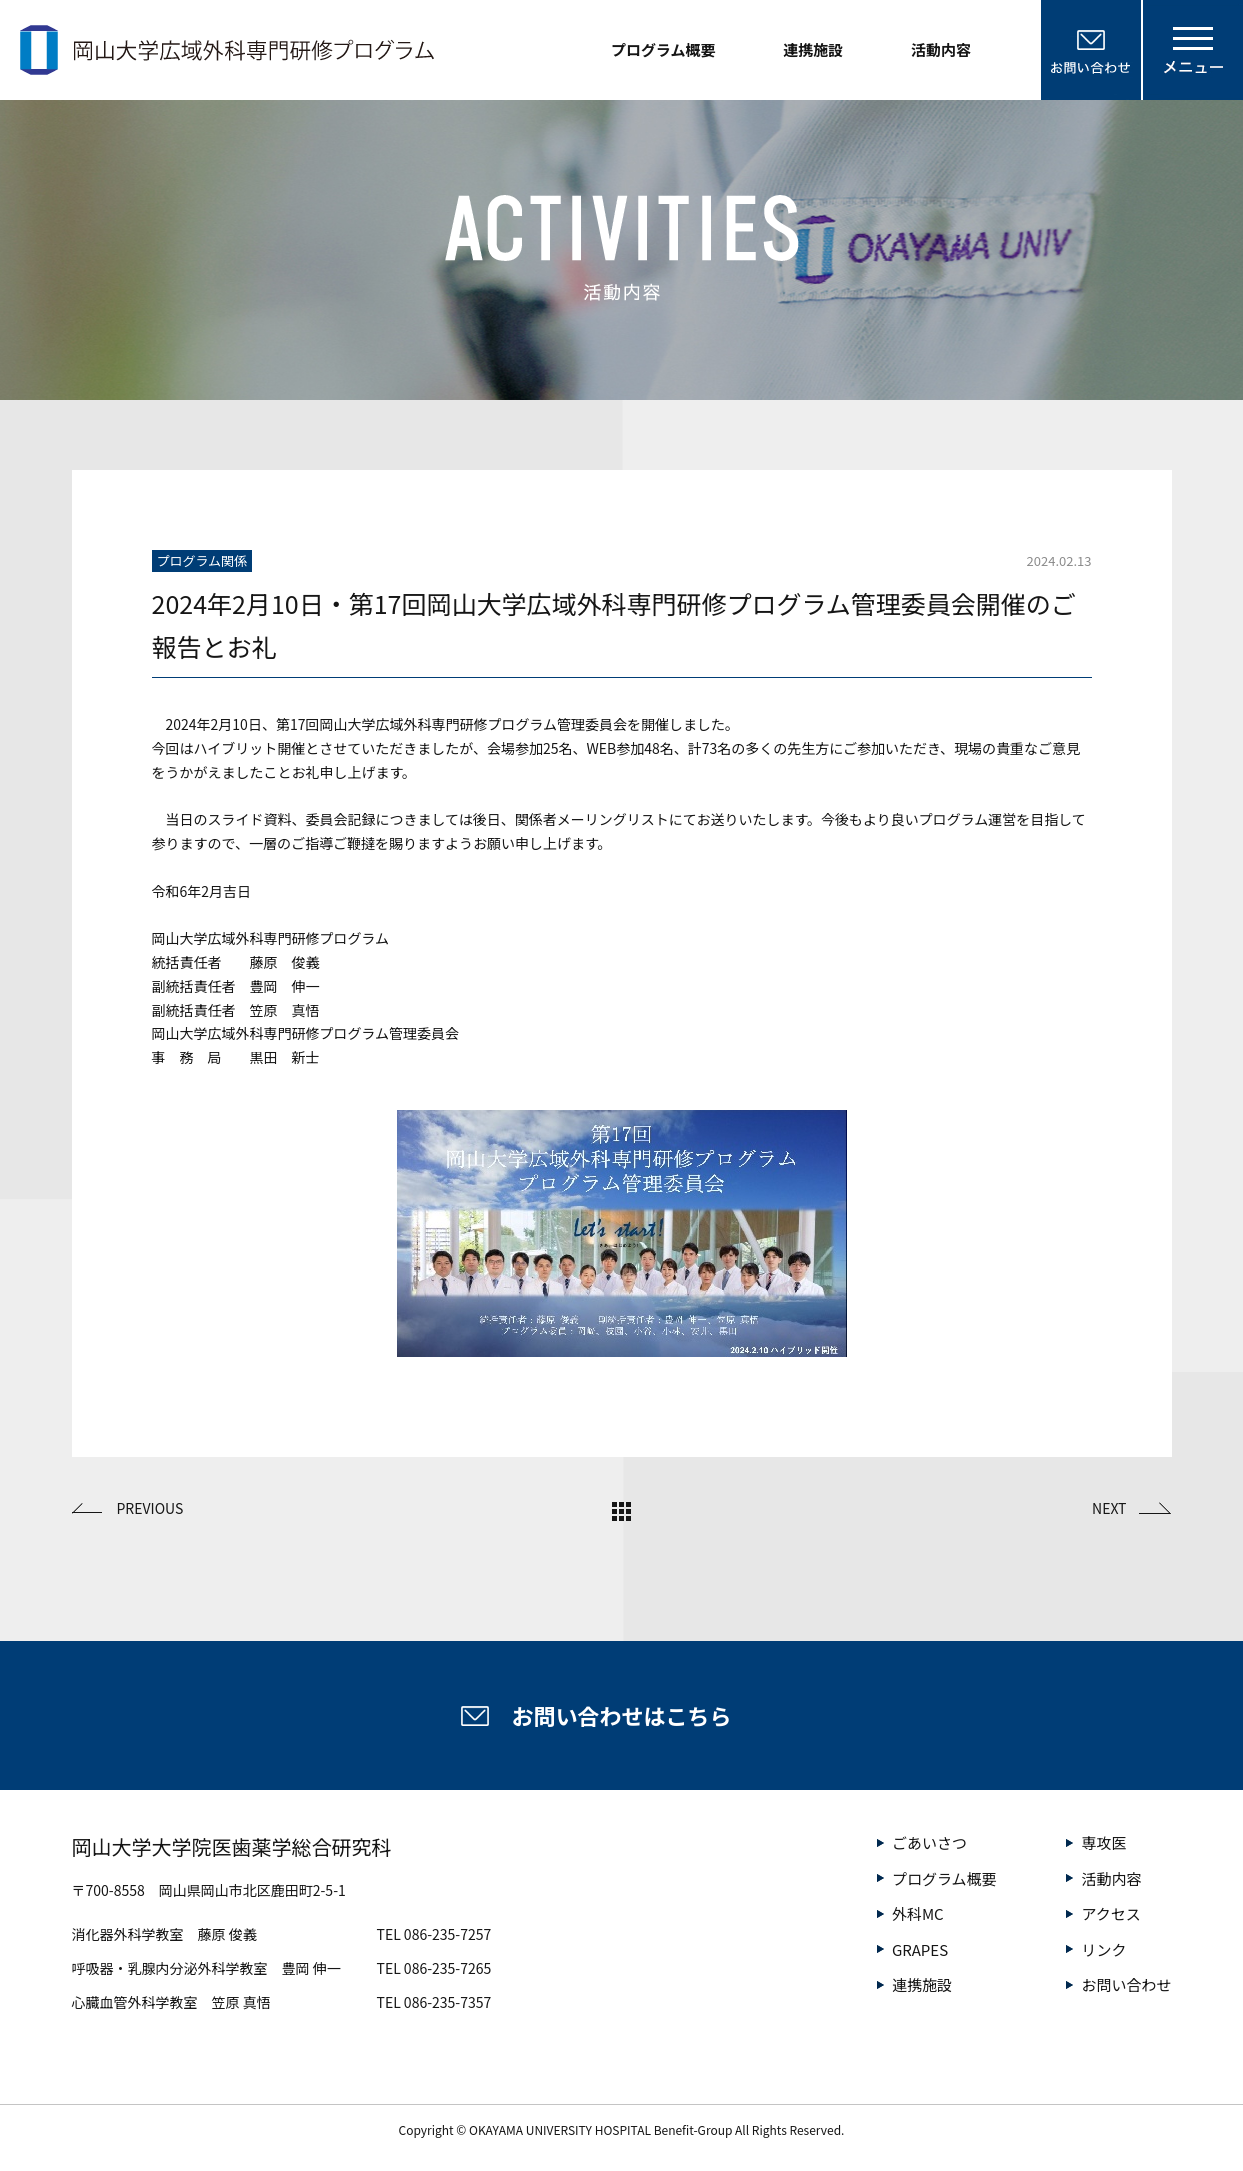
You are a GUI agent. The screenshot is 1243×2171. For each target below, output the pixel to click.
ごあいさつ (929, 1842)
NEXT (1109, 1508)
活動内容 (941, 49)
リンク (1103, 1949)
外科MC (918, 1913)
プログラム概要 (663, 49)
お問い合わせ (1126, 1984)
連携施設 (813, 49)
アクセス (1110, 1913)
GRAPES (920, 1949)
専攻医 (1103, 1842)
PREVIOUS (150, 1508)
